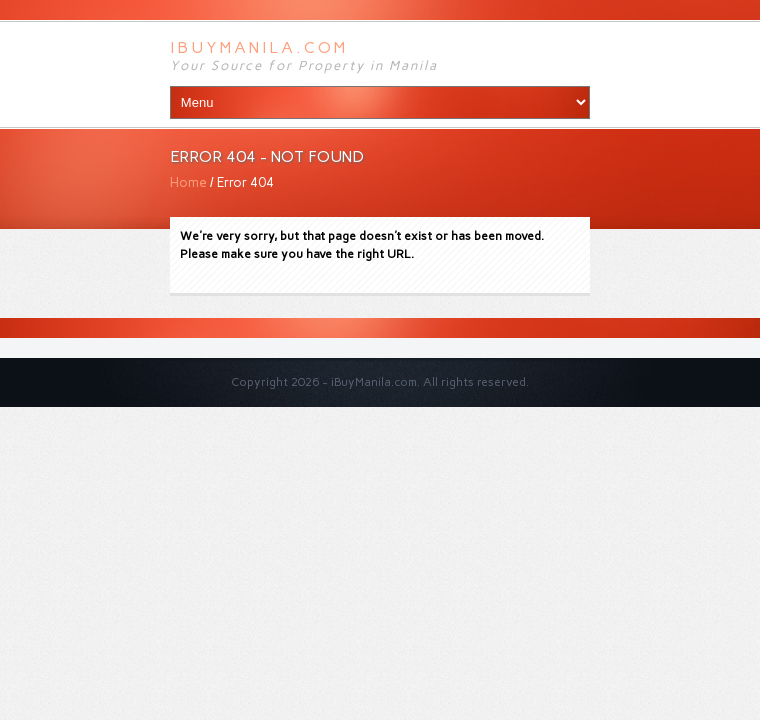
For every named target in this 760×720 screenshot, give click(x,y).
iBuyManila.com (259, 47)
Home (188, 182)
